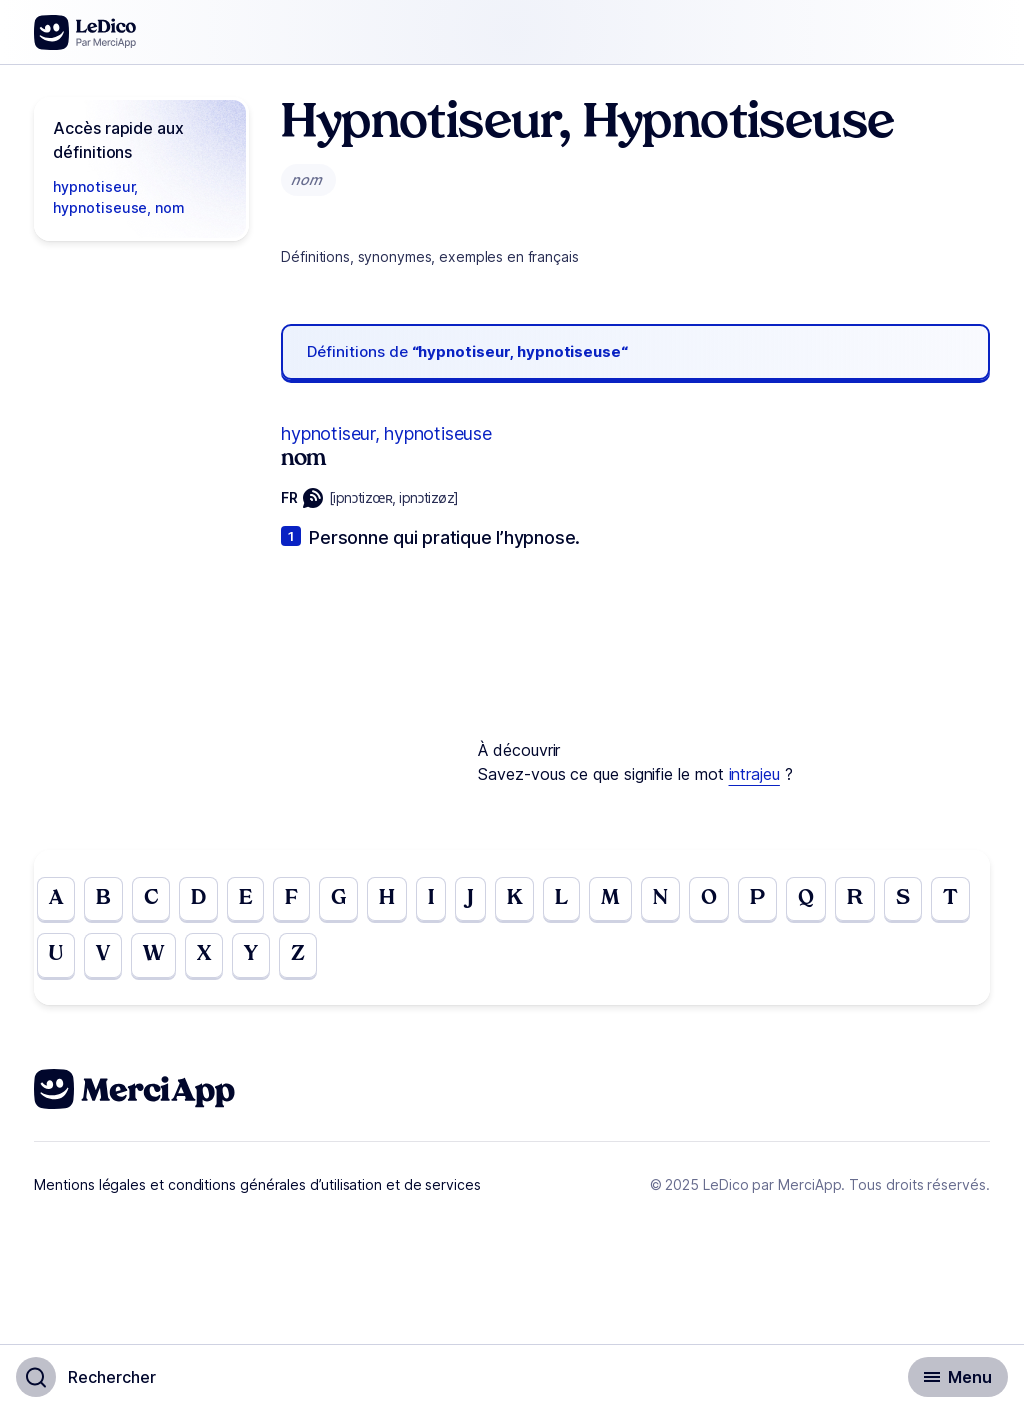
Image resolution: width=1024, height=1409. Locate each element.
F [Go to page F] (304, 901)
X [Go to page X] (262, 961)
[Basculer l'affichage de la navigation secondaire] (958, 1377)
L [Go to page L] (582, 901)
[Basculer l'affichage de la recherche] (86, 1377)
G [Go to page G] (352, 901)
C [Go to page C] (156, 901)
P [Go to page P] (786, 901)
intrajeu (754, 774)
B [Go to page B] (106, 901)
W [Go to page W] (209, 961)
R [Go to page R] (888, 901)
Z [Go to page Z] (360, 961)
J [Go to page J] (488, 901)
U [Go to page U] (107, 961)
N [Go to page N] (685, 901)
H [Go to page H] (403, 901)
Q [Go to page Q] (837, 901)
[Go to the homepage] (85, 32)
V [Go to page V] (156, 961)
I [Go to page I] (448, 901)
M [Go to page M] (633, 901)
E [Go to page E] (256, 901)
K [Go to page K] (534, 901)
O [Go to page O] (736, 901)
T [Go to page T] (57, 961)
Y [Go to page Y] (311, 961)
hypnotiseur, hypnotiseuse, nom (119, 197)
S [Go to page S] (938, 901)
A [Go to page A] (57, 901)
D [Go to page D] (207, 901)
